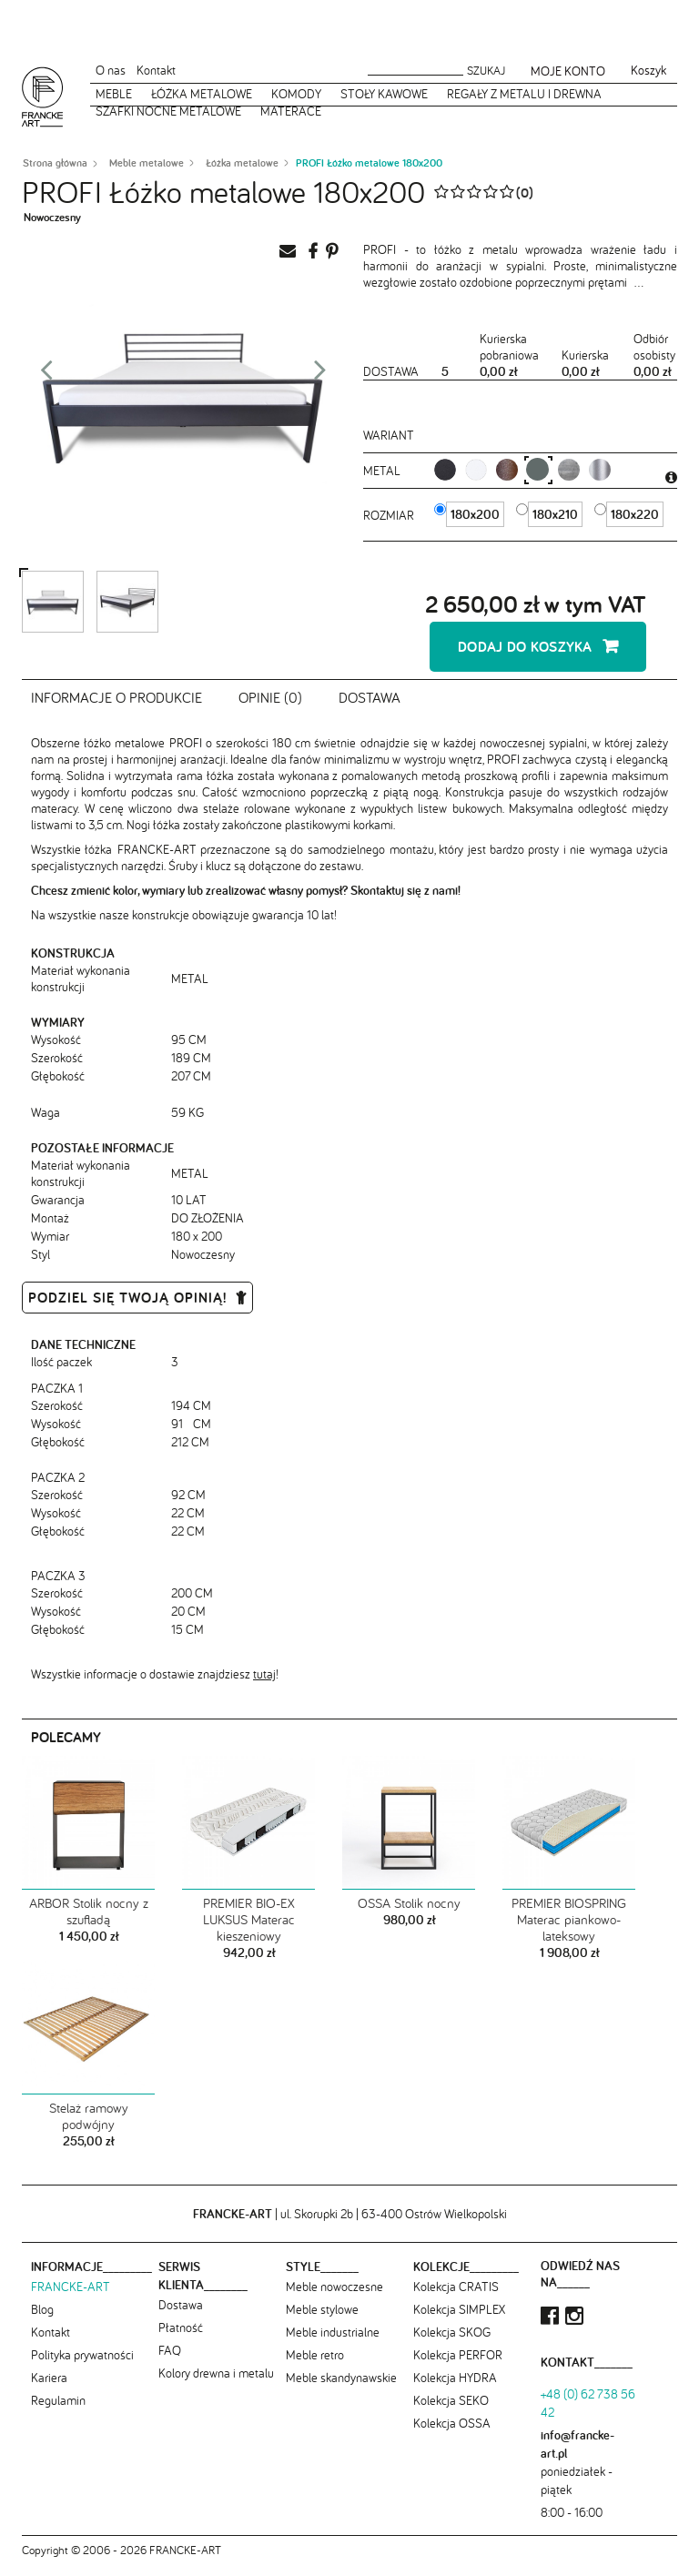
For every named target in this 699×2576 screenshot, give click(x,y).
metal (383, 470)
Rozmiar (390, 515)
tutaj (264, 1684)
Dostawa (369, 706)
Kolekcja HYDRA (455, 2387)
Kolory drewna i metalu (216, 2383)
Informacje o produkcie (116, 706)
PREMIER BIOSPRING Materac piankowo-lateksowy (569, 1929)
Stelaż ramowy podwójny (88, 2126)
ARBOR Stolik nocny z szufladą (88, 1921)
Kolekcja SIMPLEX (459, 2319)
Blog (42, 2319)
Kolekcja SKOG (452, 2342)
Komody (296, 94)
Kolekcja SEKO (451, 2410)
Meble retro (315, 2365)
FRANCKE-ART (70, 2296)
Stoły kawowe (384, 94)
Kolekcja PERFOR (457, 2365)
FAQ (169, 2360)
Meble (114, 94)
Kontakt (156, 70)
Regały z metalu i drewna (524, 94)
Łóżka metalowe (201, 94)
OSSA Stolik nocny (409, 1913)
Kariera (49, 2387)
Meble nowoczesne (334, 2296)
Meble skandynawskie (341, 2387)
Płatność (180, 2337)
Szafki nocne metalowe (168, 111)
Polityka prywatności (82, 2365)
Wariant (388, 435)
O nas (111, 70)
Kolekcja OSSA (452, 2433)
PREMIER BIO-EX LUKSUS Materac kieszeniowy (249, 1929)
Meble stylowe (322, 2319)
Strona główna (55, 163)
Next (320, 375)
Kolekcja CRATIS (456, 2296)
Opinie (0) (270, 706)
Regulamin (58, 2410)
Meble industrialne (333, 2342)
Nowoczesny (52, 217)
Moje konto (568, 71)
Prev (46, 375)
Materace (290, 111)
